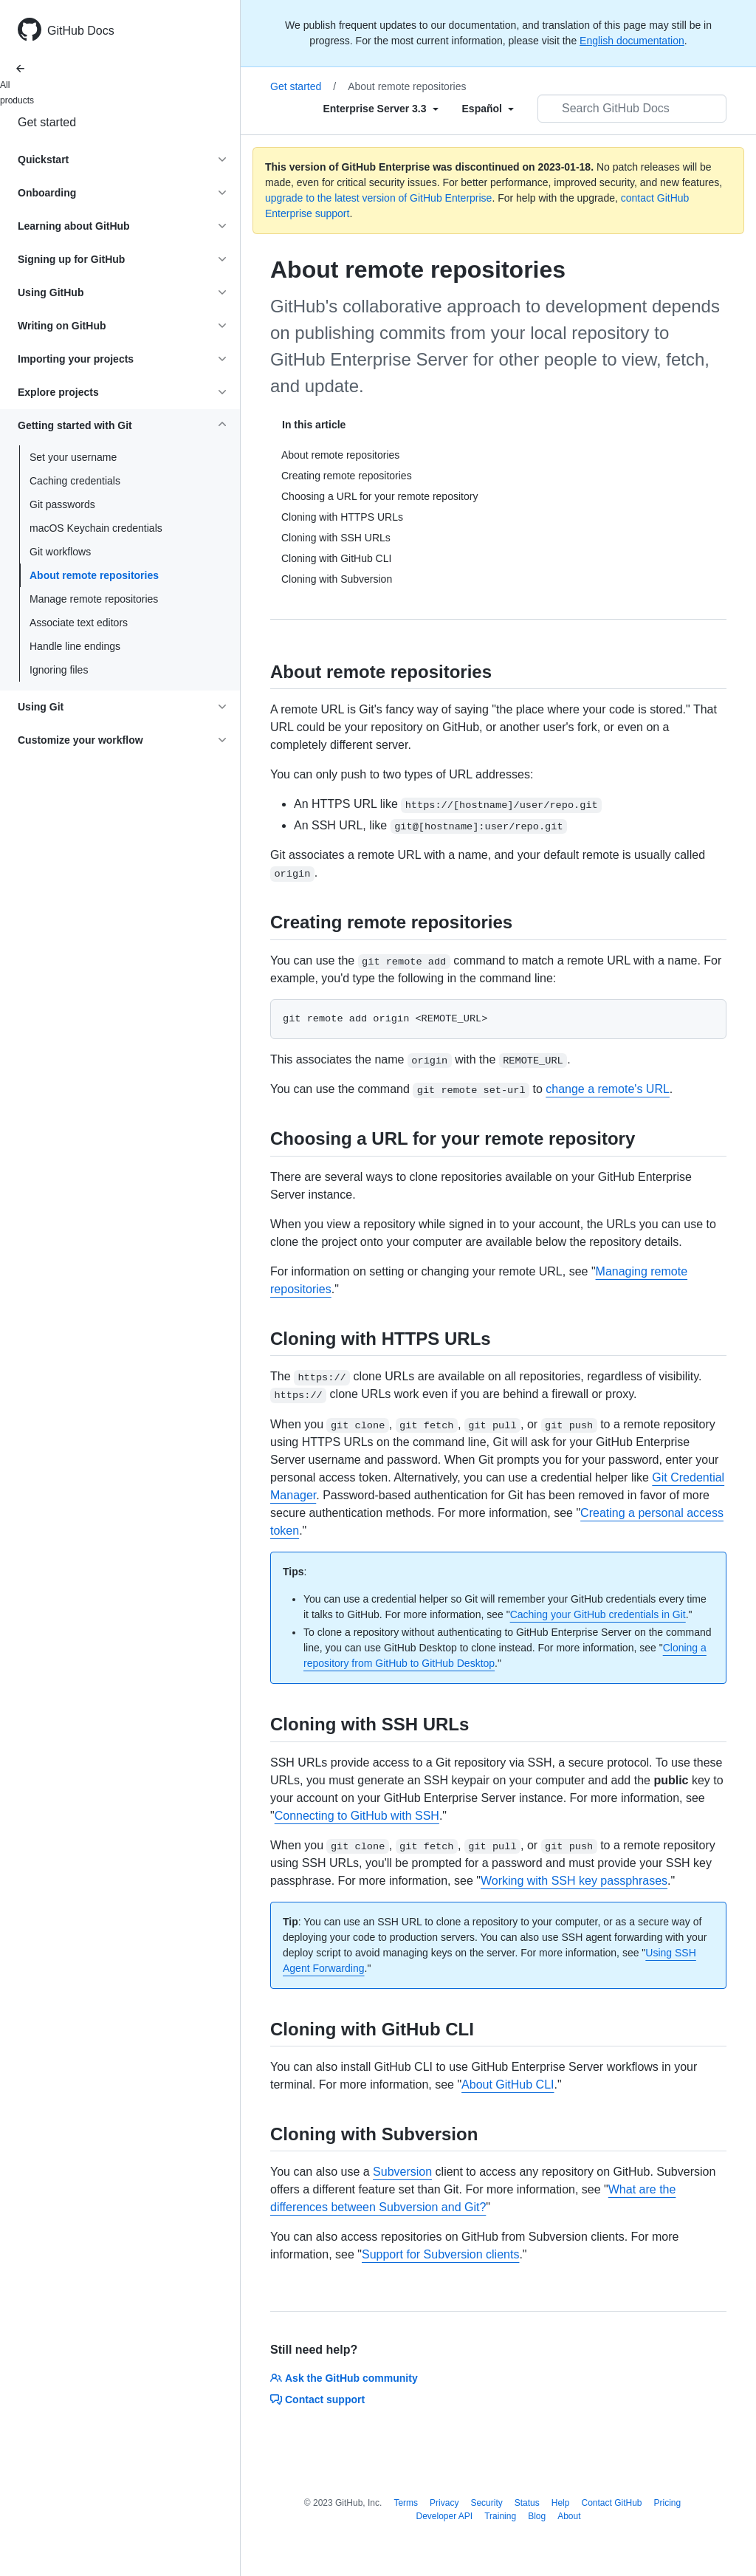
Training (500, 2516)
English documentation (632, 41)
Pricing (667, 2503)
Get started (47, 122)
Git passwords (62, 504)
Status (527, 2503)
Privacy (444, 2503)
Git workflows (60, 552)
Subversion (402, 2171)
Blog (537, 2516)
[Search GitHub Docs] (631, 109)
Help (560, 2503)
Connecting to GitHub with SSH (357, 1815)
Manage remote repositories (94, 599)
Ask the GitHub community (344, 2378)
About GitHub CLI (507, 2084)
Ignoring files (59, 670)
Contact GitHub (611, 2503)
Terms (406, 2503)
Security (486, 2503)
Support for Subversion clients (440, 2254)
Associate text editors (79, 622)
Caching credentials (75, 481)
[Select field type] (380, 108)
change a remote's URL (608, 1089)
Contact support (317, 2399)
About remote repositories (94, 575)
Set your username (73, 457)
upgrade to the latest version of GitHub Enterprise (378, 198)
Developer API (444, 2516)
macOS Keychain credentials (96, 528)
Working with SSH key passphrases (574, 1880)
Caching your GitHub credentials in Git (598, 1614)
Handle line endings (75, 646)
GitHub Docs (80, 30)
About (568, 2516)
